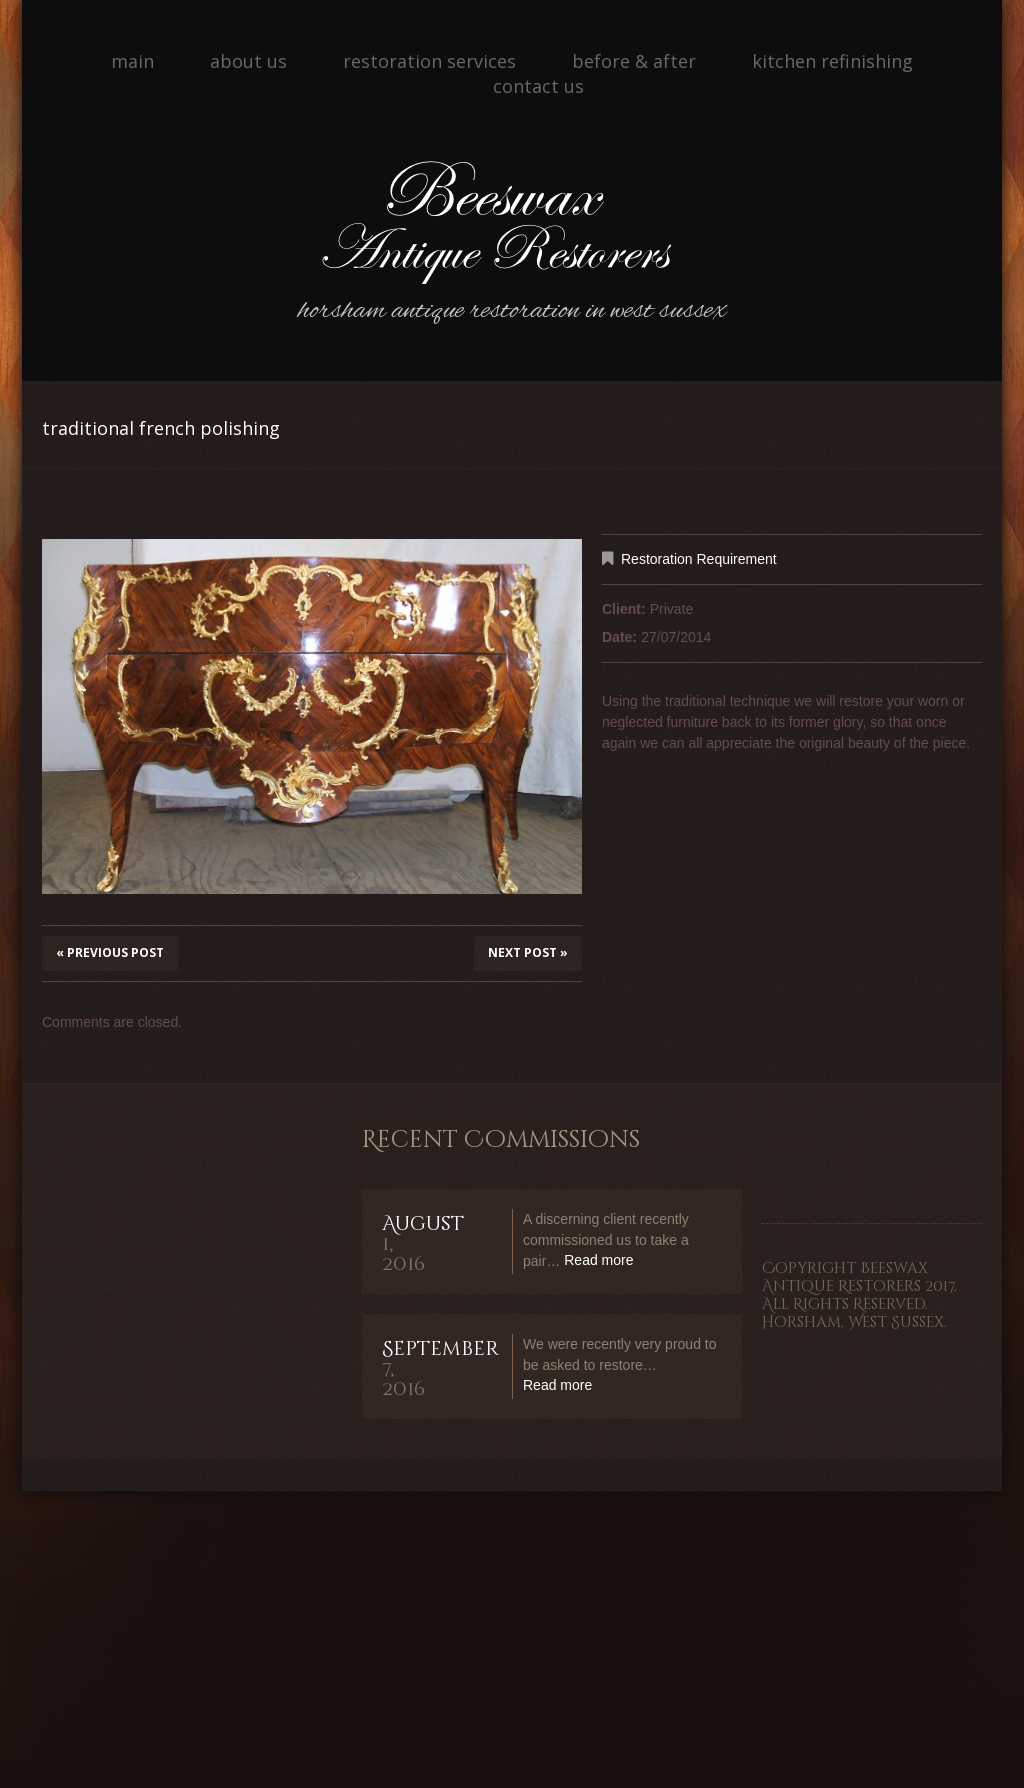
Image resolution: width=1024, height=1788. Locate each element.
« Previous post (110, 952)
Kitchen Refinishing (832, 61)
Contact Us (538, 86)
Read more (598, 1260)
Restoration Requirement (699, 559)
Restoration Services (429, 61)
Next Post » (528, 952)
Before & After (634, 61)
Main (132, 61)
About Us (248, 61)
